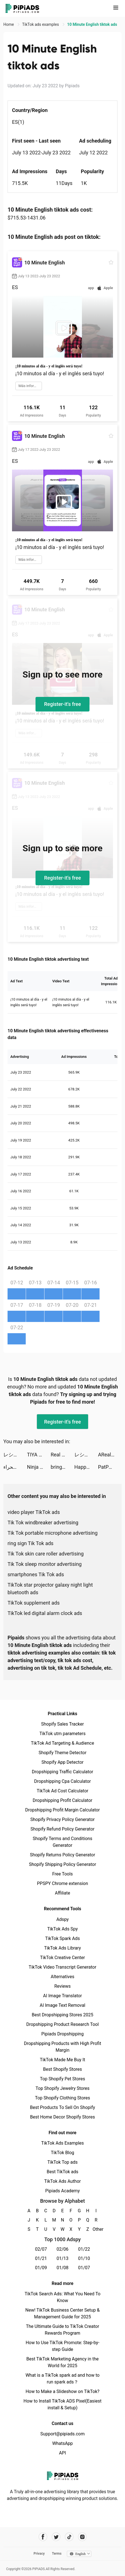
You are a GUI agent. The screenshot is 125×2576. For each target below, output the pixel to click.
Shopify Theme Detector (62, 1752)
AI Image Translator (62, 1995)
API (62, 2453)
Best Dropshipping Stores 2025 (62, 2014)
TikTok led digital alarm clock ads (45, 1613)
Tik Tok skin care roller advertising (46, 1554)
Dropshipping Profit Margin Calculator (62, 1810)
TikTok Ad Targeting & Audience (62, 1743)
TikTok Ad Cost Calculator (62, 1790)
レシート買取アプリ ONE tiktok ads (15, 1455)
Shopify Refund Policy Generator (62, 1829)
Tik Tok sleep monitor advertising (45, 1564)
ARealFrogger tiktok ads (110, 1455)
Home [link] (9, 24)
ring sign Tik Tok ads (30, 1543)
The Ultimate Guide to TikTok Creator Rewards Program (62, 2330)
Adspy (62, 1919)
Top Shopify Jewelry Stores (62, 2088)
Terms (57, 2554)
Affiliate (62, 1893)
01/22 (84, 2249)
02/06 (62, 2249)
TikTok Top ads (62, 2162)
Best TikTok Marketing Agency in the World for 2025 (62, 2362)
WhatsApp (62, 2443)
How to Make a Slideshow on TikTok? (62, 2391)
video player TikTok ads (34, 1512)
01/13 (62, 2258)
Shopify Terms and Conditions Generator (62, 1842)
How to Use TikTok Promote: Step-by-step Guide (63, 2346)
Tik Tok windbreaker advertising (43, 1522)
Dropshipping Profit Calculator (62, 1800)
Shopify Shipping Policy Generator (62, 1864)
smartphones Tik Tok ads (36, 1574)
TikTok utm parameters (62, 1733)
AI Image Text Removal (62, 2005)
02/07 (41, 2249)
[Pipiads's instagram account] (82, 2536)
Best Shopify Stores (62, 2069)
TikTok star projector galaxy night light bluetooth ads (50, 1588)
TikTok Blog (62, 2152)
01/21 (41, 2258)
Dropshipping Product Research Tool (62, 2024)
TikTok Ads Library (62, 1948)
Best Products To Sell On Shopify (62, 2107)
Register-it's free (62, 704)
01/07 (84, 2267)
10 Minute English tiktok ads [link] (92, 24)
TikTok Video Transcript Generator (62, 1967)
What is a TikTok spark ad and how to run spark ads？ (62, 2379)
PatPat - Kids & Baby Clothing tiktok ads (110, 1467)
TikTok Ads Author (62, 2181)
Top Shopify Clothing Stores (62, 2098)
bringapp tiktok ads (62, 1467)
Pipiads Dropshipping (62, 2034)
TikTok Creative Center (62, 1957)
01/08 (62, 2267)
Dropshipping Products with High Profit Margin (62, 2047)
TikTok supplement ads (34, 1603)
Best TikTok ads (62, 2171)
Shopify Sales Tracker (62, 1724)
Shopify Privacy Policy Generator (62, 1819)
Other (96, 2229)
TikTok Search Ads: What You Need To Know (62, 2297)
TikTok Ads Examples (62, 2143)
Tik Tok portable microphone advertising (53, 1533)
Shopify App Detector (62, 1762)
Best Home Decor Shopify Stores (62, 2117)
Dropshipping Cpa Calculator (62, 1781)
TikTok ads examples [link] (41, 24)
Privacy (39, 2554)
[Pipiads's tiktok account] (69, 2536)
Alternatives (62, 1976)
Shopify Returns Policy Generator (62, 1854)
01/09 (41, 2267)
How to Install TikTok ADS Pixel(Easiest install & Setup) (62, 2404)
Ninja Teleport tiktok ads (39, 1467)
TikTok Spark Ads (62, 1938)
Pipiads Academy (62, 2190)
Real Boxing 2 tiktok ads (62, 1455)
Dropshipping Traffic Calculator (62, 1771)
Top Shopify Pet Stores (62, 2078)
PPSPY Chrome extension (62, 1883)
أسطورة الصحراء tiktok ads (15, 1467)
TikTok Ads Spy (62, 1929)
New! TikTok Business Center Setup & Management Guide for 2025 (62, 2313)
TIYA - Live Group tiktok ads (39, 1455)
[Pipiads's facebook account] (43, 2536)
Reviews (62, 1986)
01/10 (84, 2258)
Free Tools (62, 1874)
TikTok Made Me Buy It (62, 2059)
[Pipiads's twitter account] (56, 2536)
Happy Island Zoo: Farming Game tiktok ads (86, 1467)
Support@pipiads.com (62, 2434)
